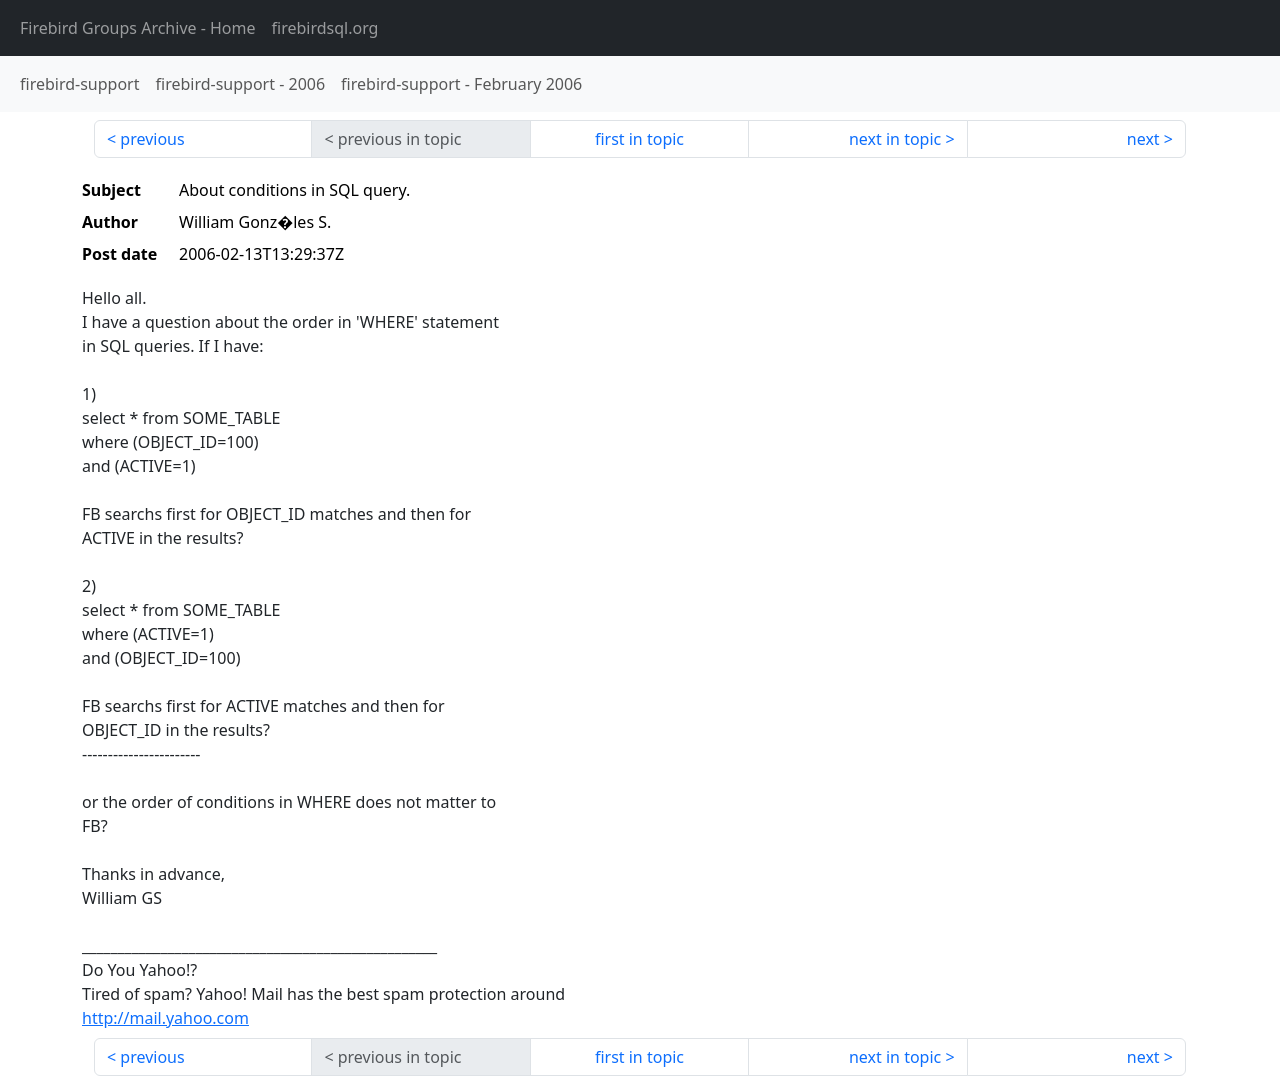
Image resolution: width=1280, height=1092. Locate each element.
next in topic (895, 139)
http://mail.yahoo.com (165, 1018)
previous (152, 139)
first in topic (639, 139)
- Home (138, 28)
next (1143, 139)
